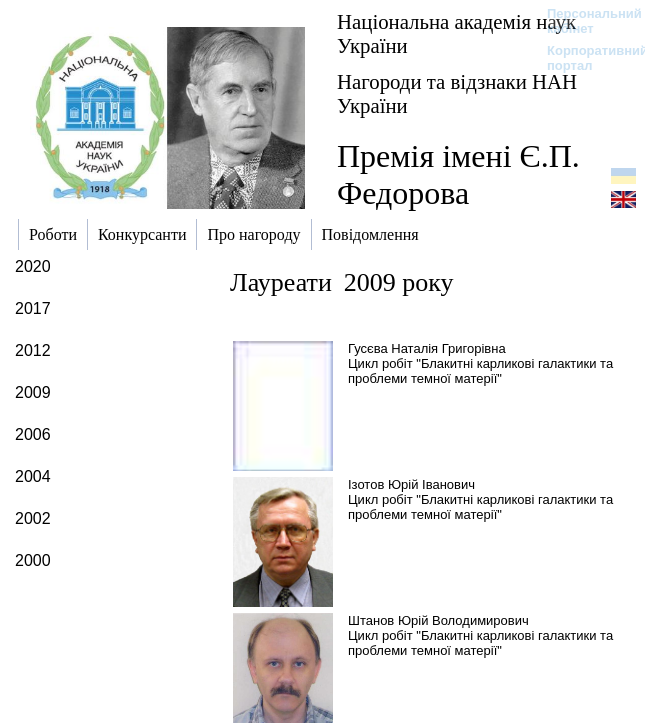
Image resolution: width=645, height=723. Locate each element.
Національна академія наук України (456, 33)
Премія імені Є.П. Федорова (458, 174)
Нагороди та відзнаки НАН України (457, 93)
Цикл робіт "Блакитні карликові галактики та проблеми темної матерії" (480, 371)
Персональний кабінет (584, 21)
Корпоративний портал (584, 58)
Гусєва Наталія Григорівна (427, 348)
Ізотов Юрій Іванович (411, 484)
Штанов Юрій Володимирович (438, 620)
